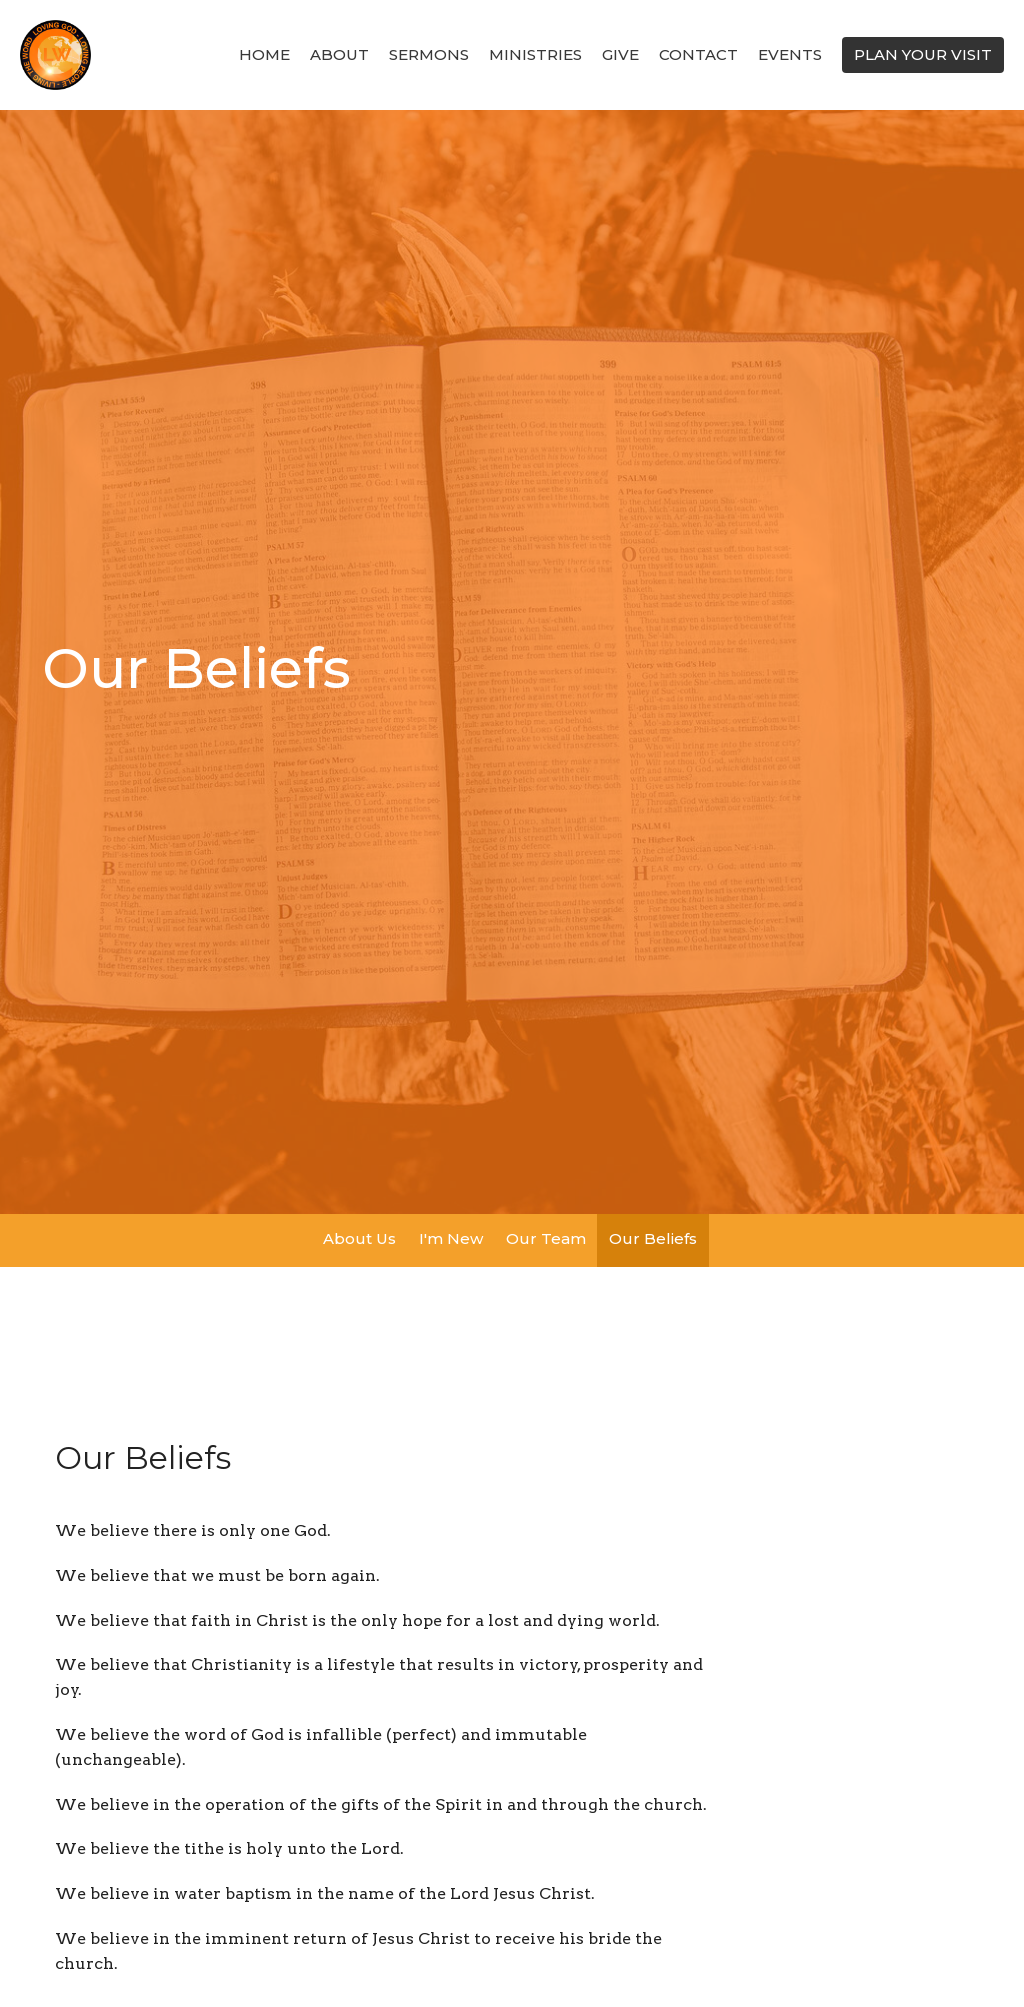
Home (264, 54)
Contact (698, 54)
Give (620, 54)
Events (790, 54)
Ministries (535, 54)
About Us (359, 1238)
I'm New (451, 1238)
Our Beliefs (653, 1238)
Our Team (546, 1238)
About (339, 54)
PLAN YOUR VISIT (923, 54)
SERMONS (429, 54)
